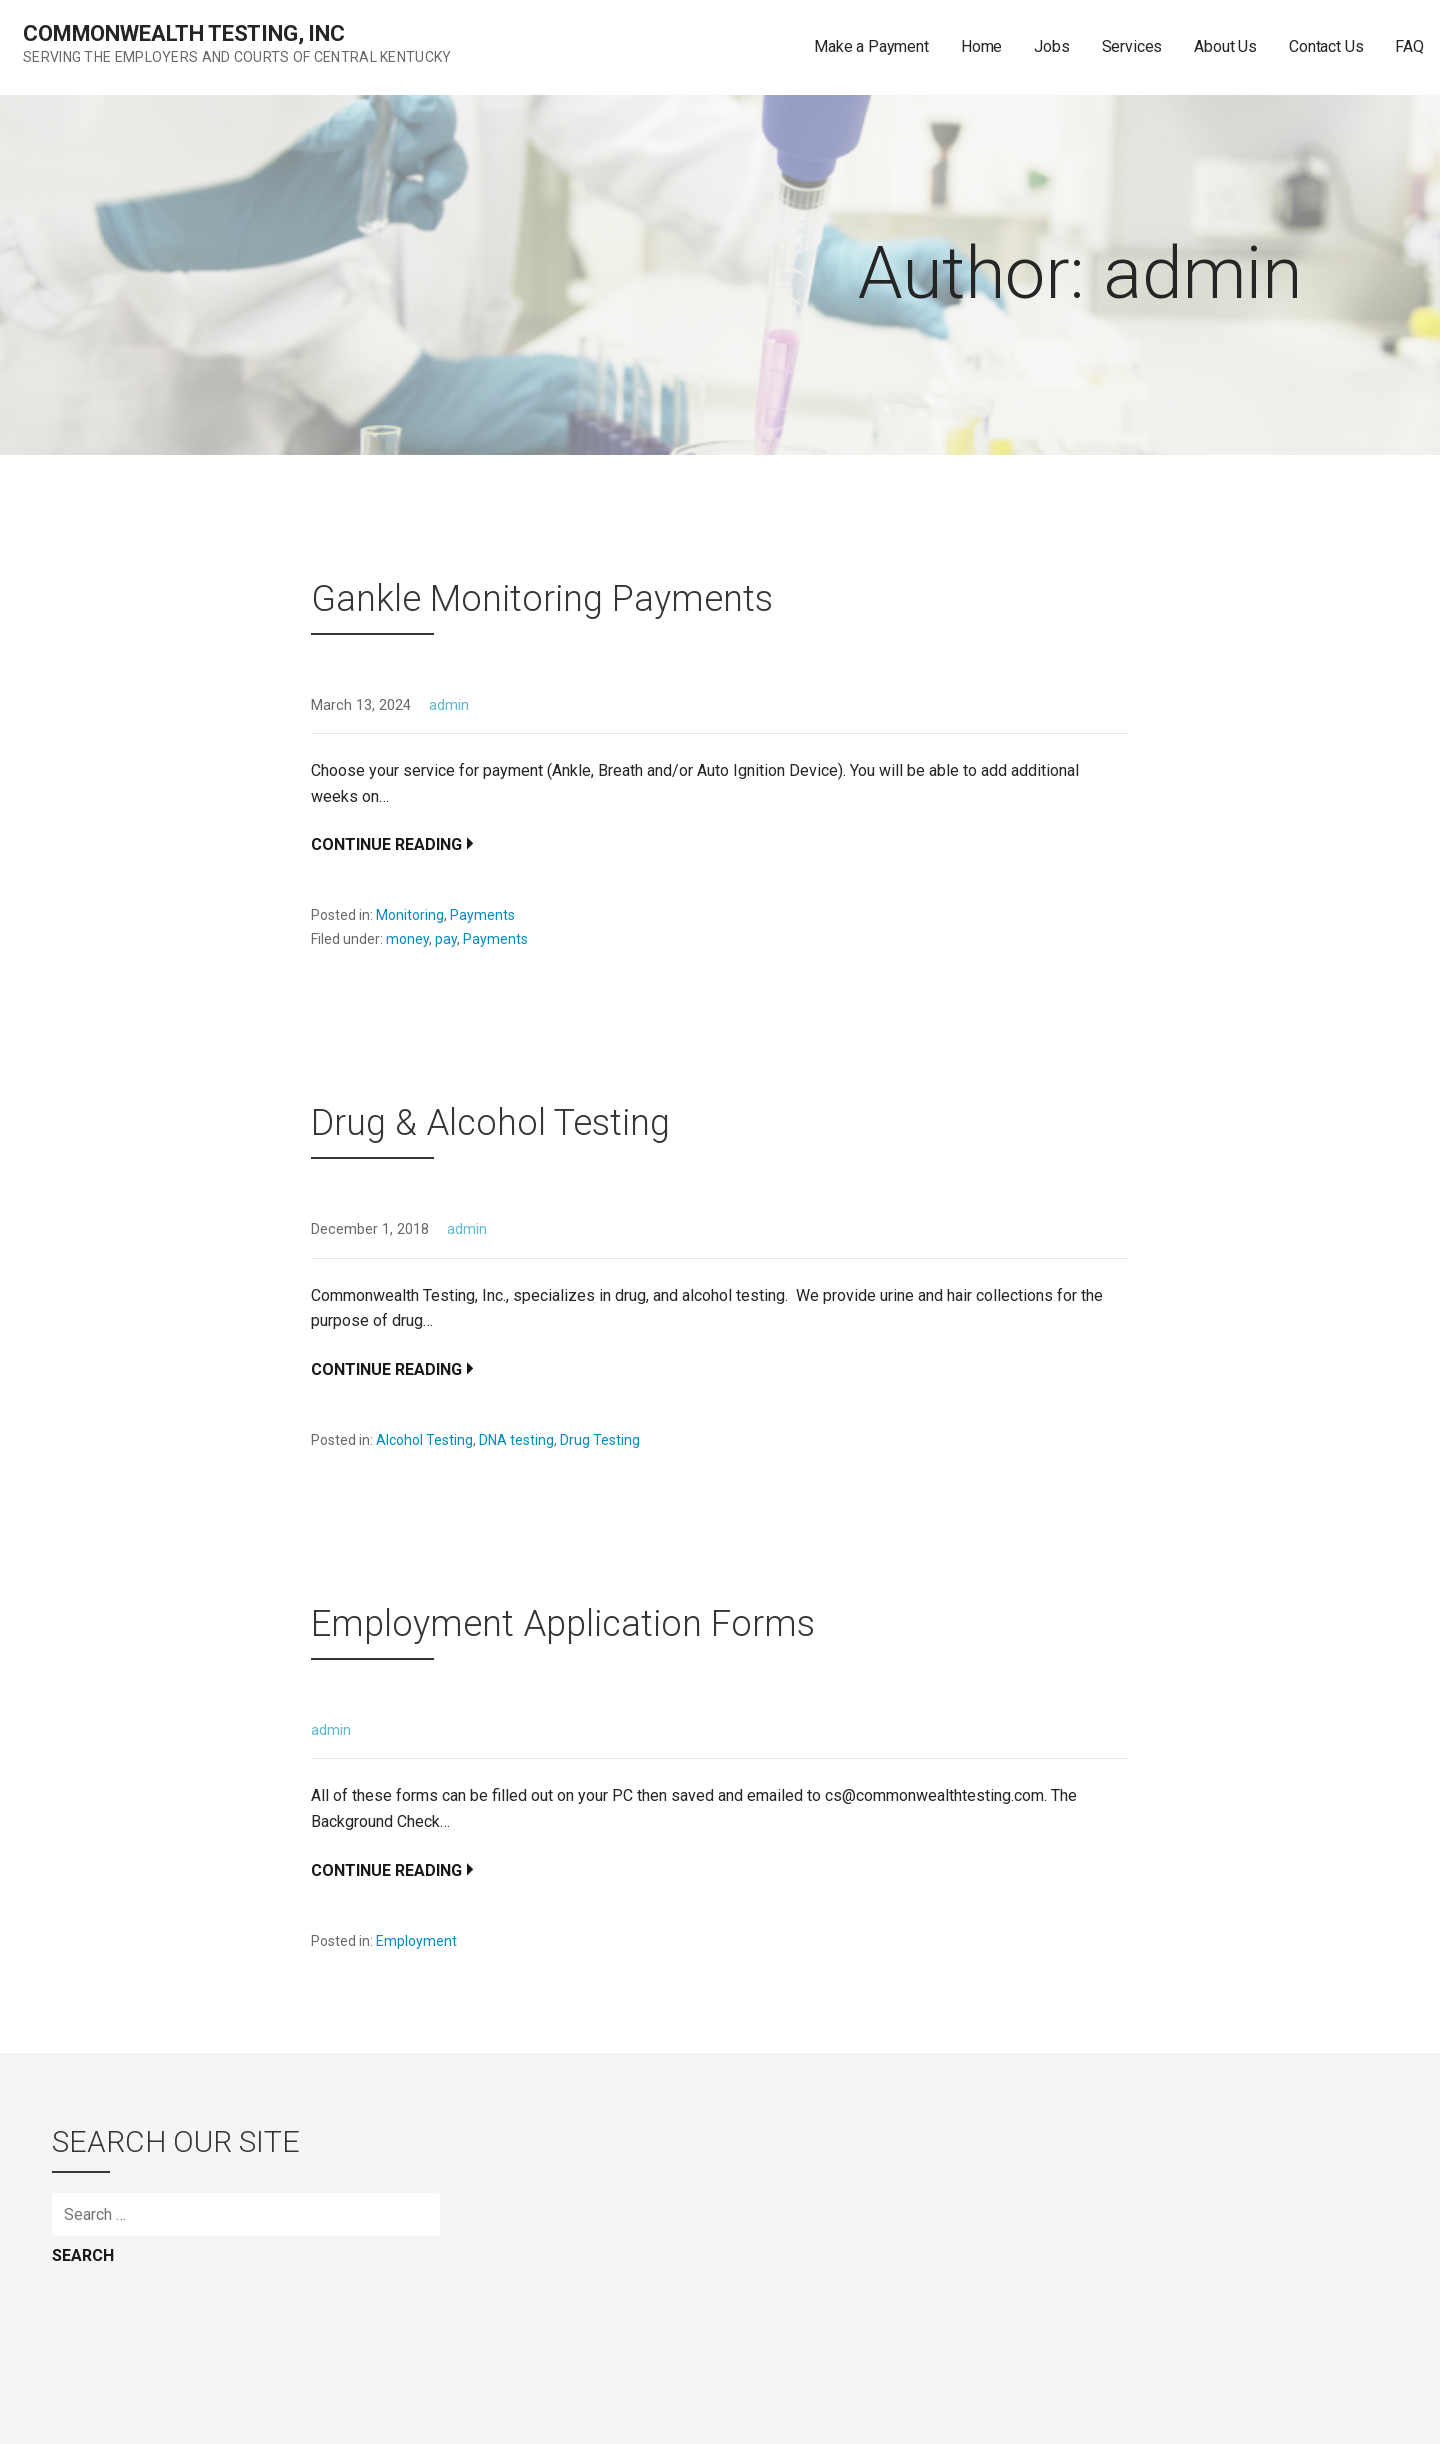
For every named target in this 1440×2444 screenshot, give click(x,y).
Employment (416, 1941)
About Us (1225, 46)
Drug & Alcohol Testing (490, 1123)
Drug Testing (600, 1440)
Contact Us (1326, 46)
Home (981, 46)
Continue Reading (386, 844)
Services (1132, 46)
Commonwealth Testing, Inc (184, 33)
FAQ (1409, 46)
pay (446, 939)
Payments (482, 915)
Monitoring (410, 915)
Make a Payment (871, 46)
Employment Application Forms (563, 1624)
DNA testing (516, 1440)
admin (449, 705)
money (407, 939)
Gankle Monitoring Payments (542, 599)
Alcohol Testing (424, 1440)
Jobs (1051, 46)
